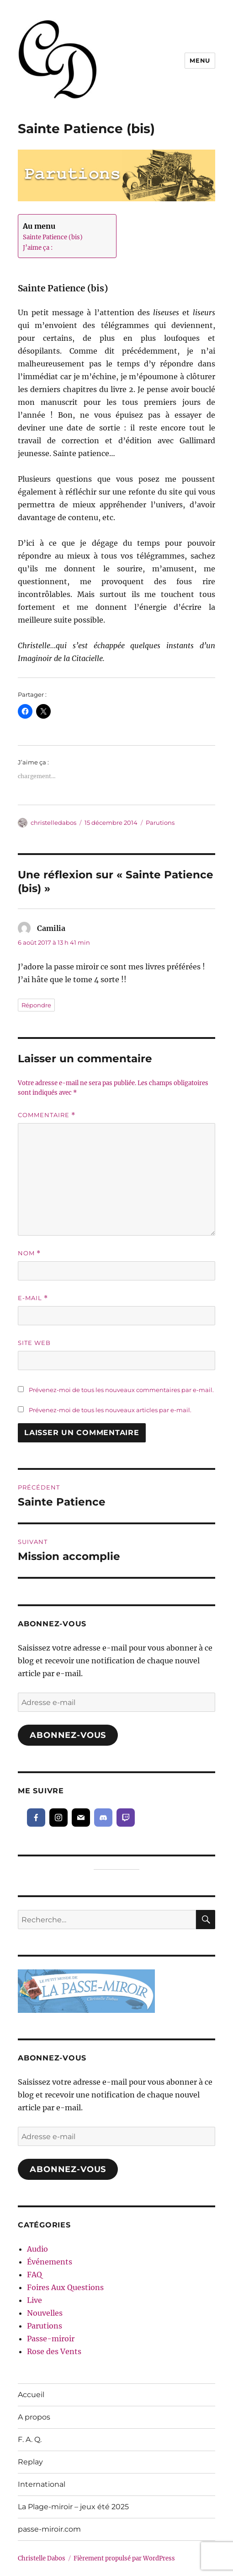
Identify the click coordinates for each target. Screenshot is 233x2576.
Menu (200, 60)
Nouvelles (45, 2313)
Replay (30, 2462)
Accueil (31, 2394)
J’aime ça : (38, 248)
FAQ (34, 2274)
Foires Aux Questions (65, 2287)
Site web (34, 1342)
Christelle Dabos (41, 2558)
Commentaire (46, 1115)
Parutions (160, 822)
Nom (29, 1253)
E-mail (33, 1298)
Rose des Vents (54, 2351)
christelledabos (53, 822)
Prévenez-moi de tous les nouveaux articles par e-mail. (110, 1410)
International (41, 2484)
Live (34, 2300)
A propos (34, 2417)
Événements (49, 2261)
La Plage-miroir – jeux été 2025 (73, 2506)
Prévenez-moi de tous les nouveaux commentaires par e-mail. (121, 1389)
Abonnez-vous (68, 1735)
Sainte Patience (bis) (53, 237)
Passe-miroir (50, 2338)
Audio (37, 2248)
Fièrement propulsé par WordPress (124, 2558)
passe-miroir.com (49, 2529)
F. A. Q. (30, 2439)
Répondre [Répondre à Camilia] (36, 1005)
